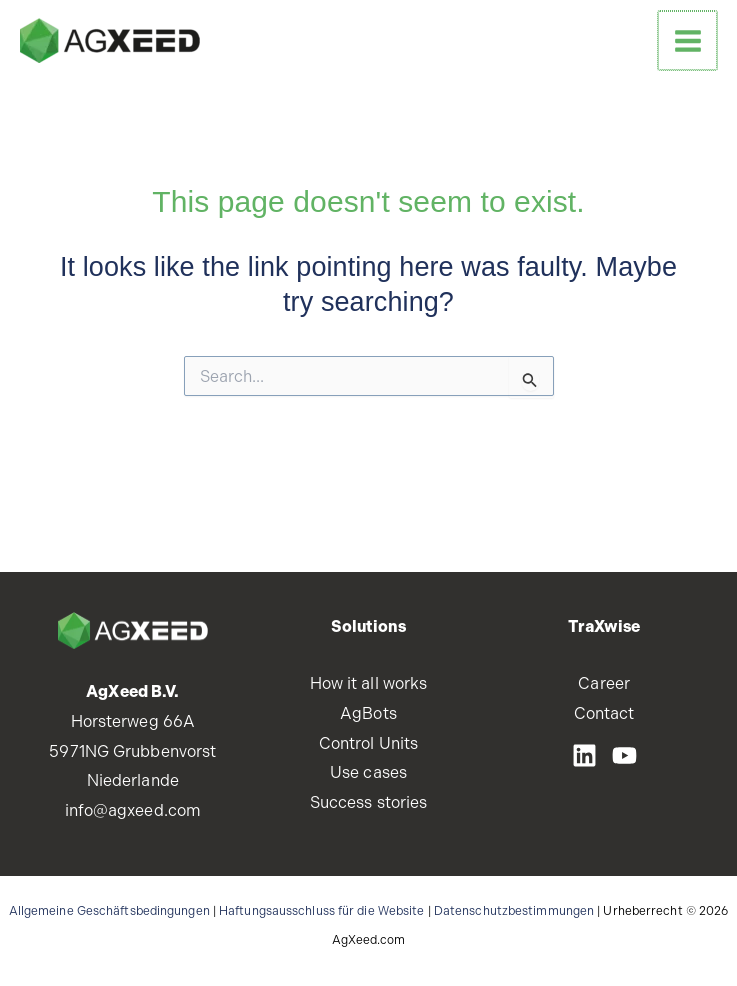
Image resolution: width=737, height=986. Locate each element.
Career (604, 683)
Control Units (368, 743)
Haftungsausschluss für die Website (321, 911)
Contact (604, 713)
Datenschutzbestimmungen (514, 911)
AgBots (368, 713)
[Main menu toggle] (688, 40)
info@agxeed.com (133, 810)
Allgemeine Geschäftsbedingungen (109, 911)
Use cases (368, 772)
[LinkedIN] (584, 755)
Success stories (369, 802)
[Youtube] (624, 755)
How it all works (369, 683)
